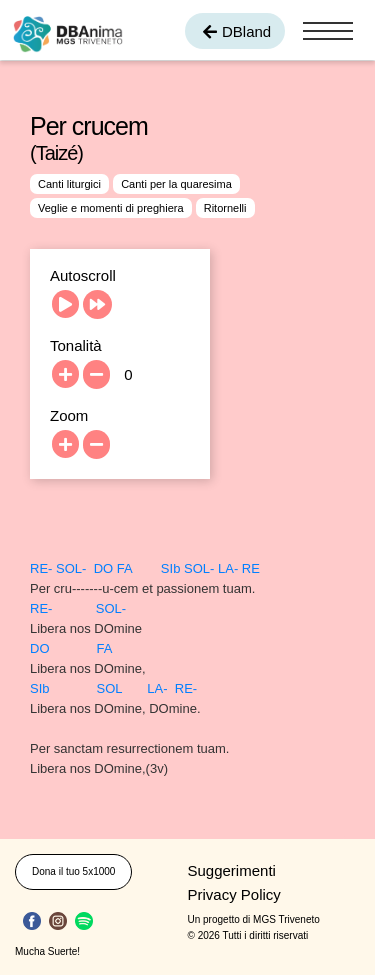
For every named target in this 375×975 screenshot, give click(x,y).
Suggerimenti (232, 870)
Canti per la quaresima (176, 184)
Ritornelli (225, 208)
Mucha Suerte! (47, 951)
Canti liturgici (69, 184)
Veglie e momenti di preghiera (111, 208)
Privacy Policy (234, 894)
